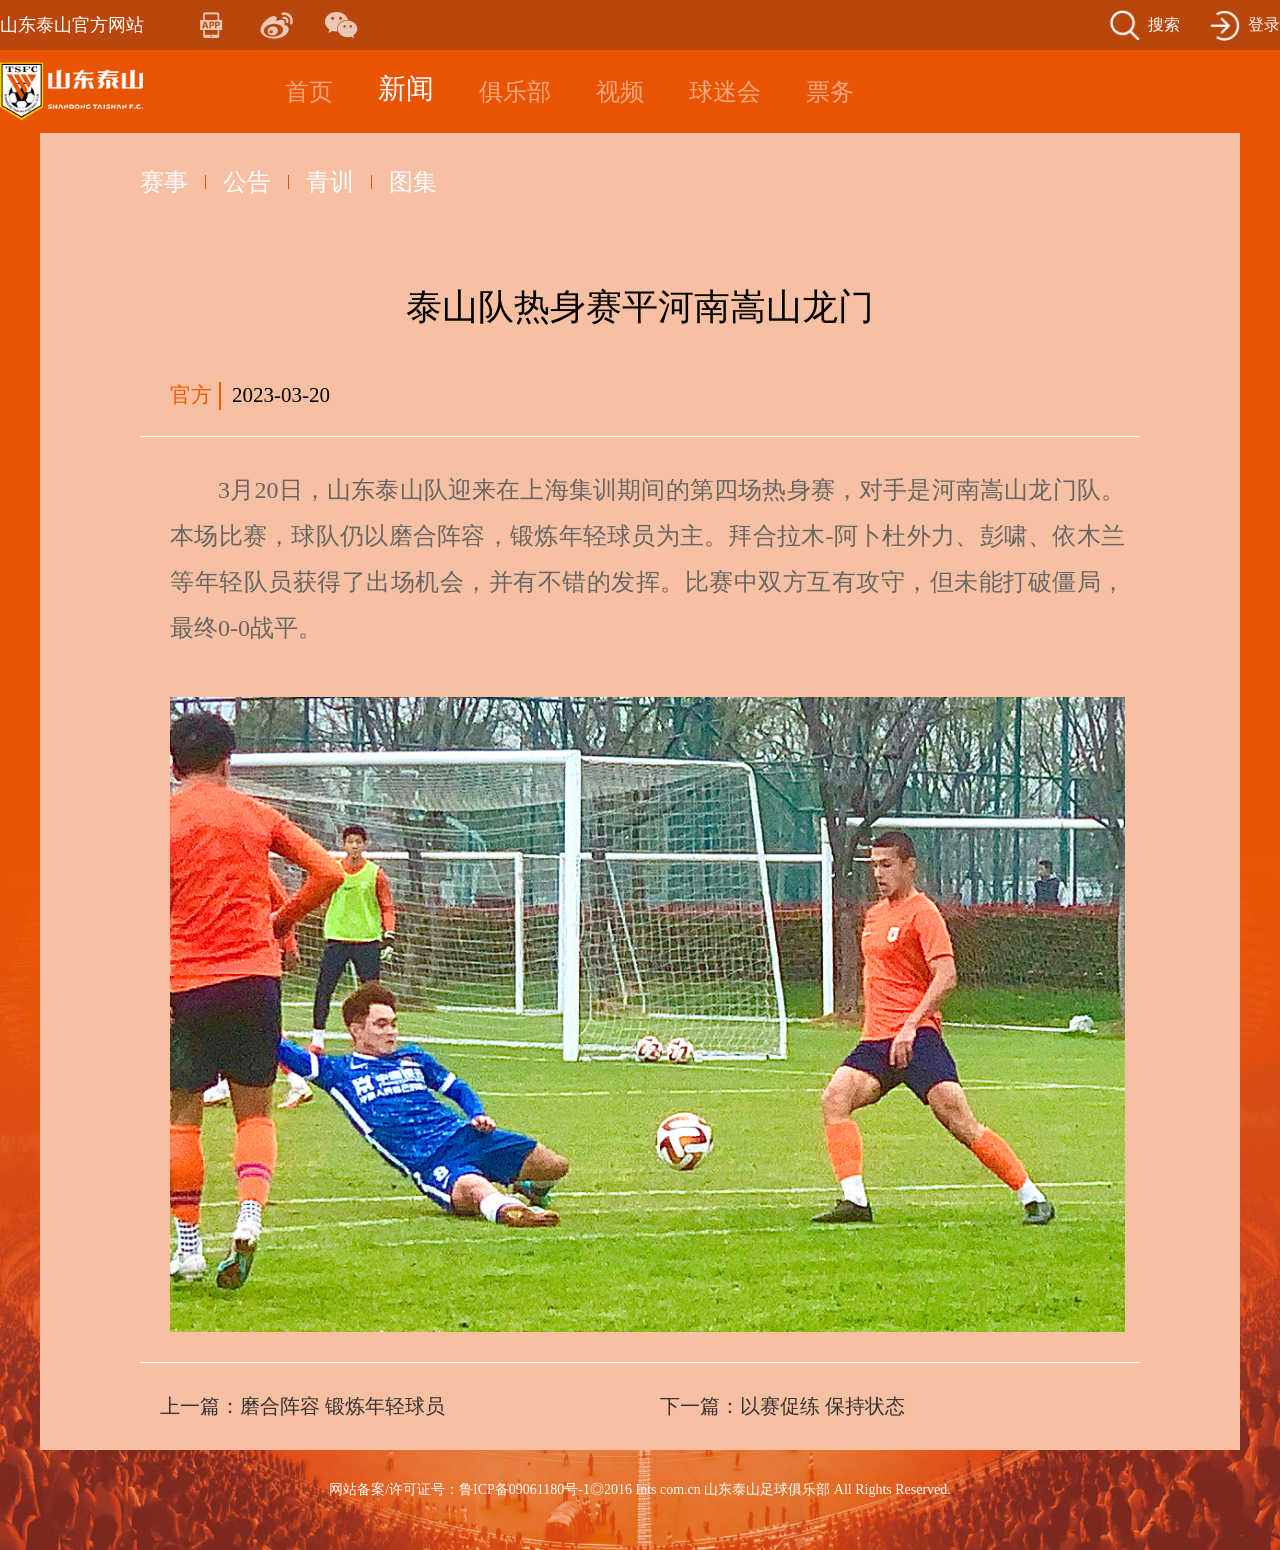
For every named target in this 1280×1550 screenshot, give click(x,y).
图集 (413, 182)
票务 (830, 92)
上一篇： (302, 1406)
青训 (330, 182)
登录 (1264, 24)
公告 (247, 182)
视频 (620, 92)
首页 (309, 92)
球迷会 (725, 92)
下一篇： (782, 1406)
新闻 (406, 88)
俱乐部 (515, 92)
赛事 (164, 182)
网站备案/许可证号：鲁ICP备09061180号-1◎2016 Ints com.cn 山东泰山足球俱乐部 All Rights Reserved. (640, 1489)
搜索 (1164, 24)
